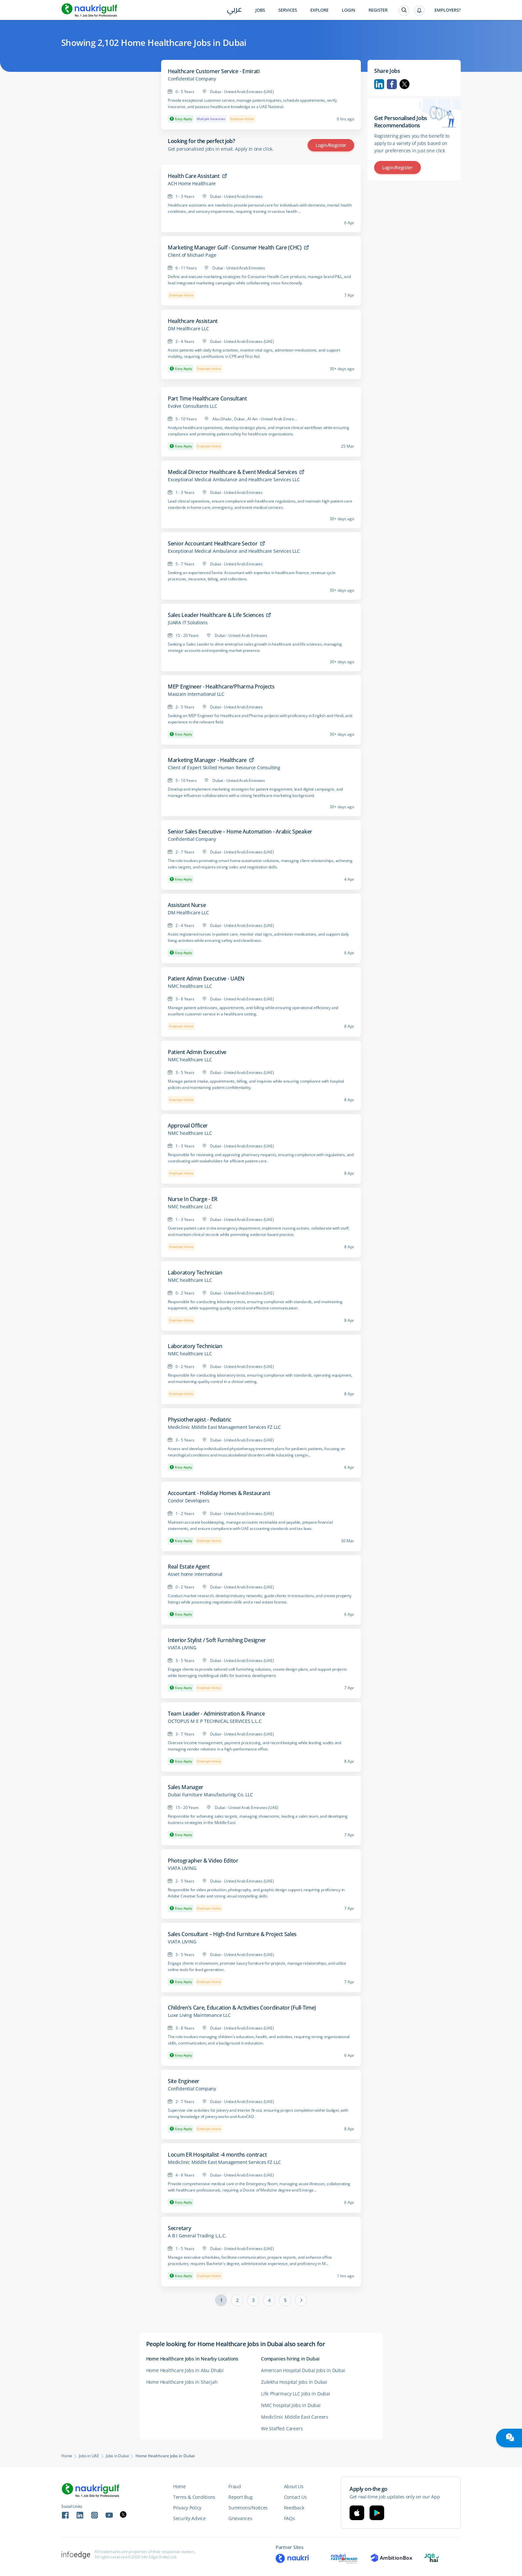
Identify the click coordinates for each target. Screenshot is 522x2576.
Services (287, 10)
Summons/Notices (248, 2507)
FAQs (289, 2518)
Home (66, 2456)
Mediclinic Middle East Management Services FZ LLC (224, 1427)
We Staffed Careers (282, 2428)
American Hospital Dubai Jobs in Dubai (303, 2370)
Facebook (392, 84)
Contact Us (295, 2497)
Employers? (447, 10)
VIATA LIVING (182, 1648)
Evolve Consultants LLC (192, 406)
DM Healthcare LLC (188, 329)
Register (378, 10)
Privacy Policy (187, 2507)
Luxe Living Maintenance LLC (199, 2015)
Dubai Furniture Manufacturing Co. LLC (210, 1795)
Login (348, 10)
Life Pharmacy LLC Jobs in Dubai (295, 2393)
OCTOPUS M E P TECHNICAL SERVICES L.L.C (214, 1721)
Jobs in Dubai (117, 2456)
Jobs (260, 10)
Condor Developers (188, 1501)
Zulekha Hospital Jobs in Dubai (294, 2382)
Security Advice (189, 2518)
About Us (294, 2486)
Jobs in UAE (89, 2456)
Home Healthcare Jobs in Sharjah (182, 2382)
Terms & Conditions (194, 2497)
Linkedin (379, 84)
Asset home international (195, 1574)
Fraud (234, 2486)
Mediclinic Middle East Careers (294, 2417)
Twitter (404, 84)
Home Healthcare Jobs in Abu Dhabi (185, 2370)
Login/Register (331, 145)
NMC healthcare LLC (190, 986)
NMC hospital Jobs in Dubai (291, 2405)
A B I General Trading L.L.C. (197, 2236)
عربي (234, 10)
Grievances (240, 2518)
